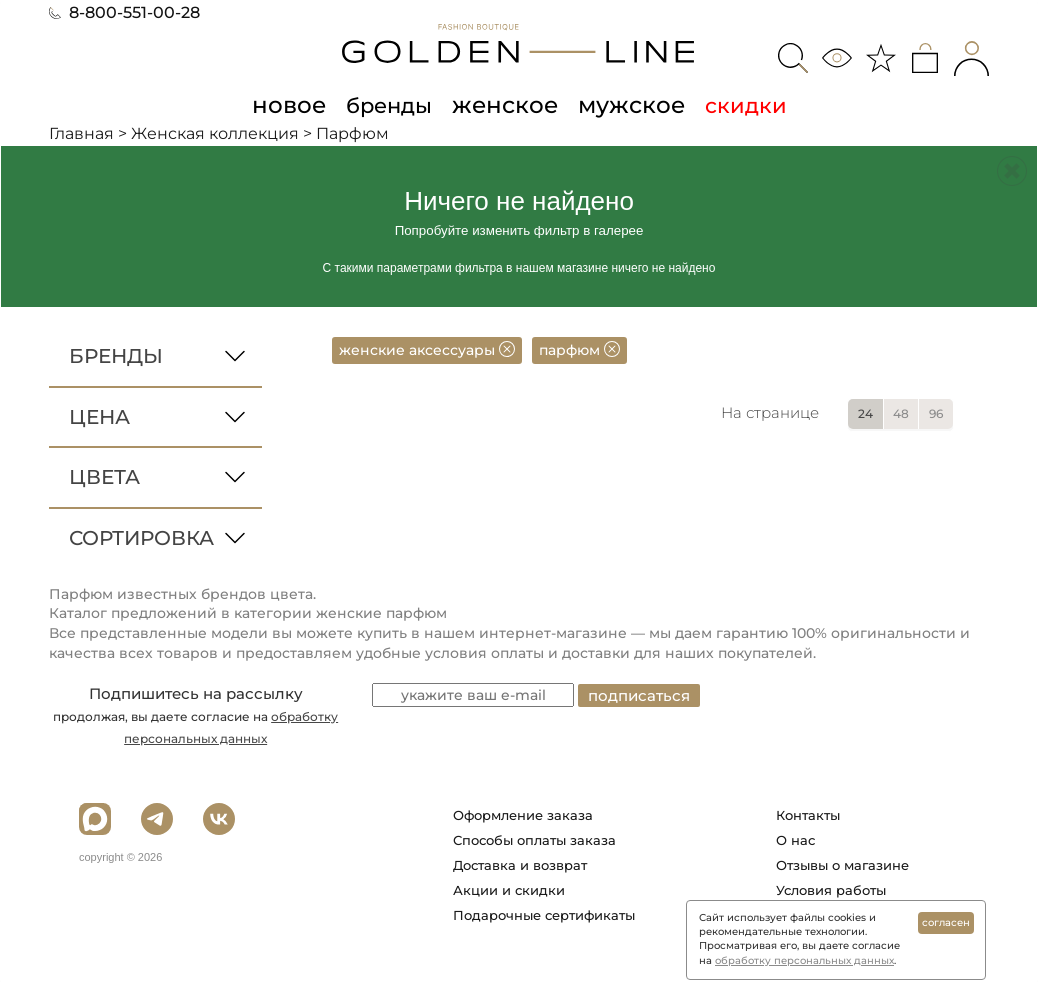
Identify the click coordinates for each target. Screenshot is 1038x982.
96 (936, 411)
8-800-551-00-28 (124, 12)
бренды (394, 104)
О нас (795, 838)
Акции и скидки (509, 888)
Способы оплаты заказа (534, 838)
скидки (732, 104)
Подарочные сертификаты (544, 913)
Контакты (808, 813)
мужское (622, 104)
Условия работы (831, 888)
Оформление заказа (523, 813)
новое (298, 104)
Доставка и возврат (520, 863)
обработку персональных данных (804, 960)
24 (865, 411)
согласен (946, 922)
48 (901, 411)
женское (505, 104)
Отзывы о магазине (842, 863)
